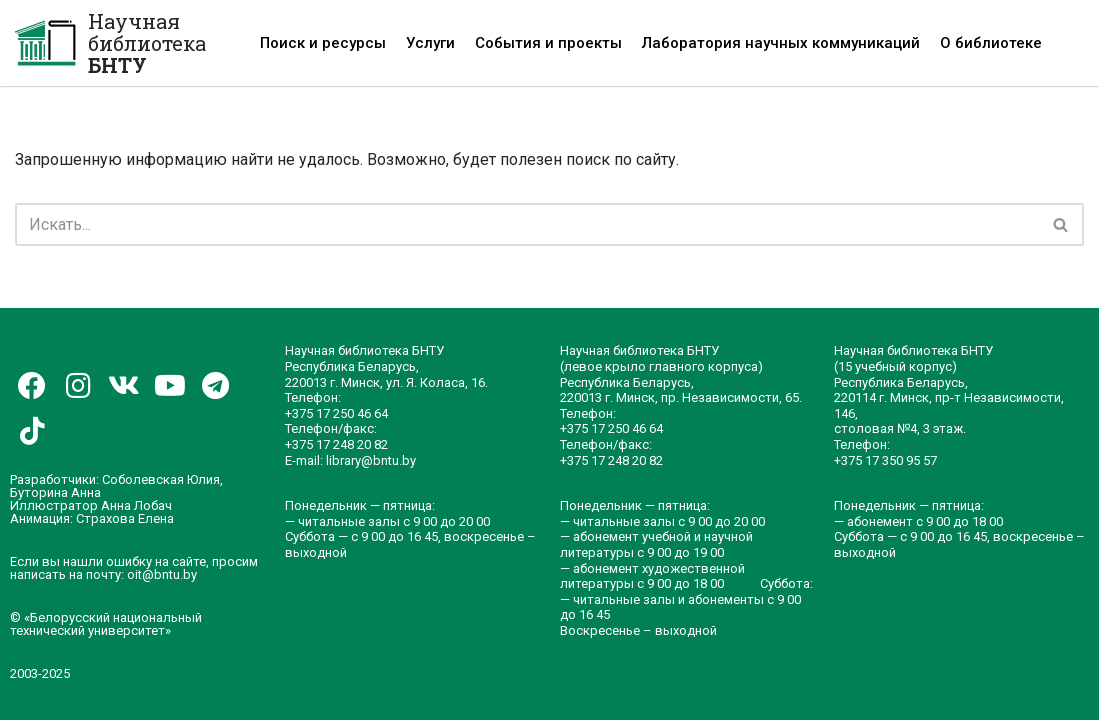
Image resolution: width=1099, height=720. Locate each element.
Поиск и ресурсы (323, 43)
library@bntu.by (371, 460)
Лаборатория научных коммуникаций (781, 43)
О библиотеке (991, 43)
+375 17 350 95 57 (885, 460)
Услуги (430, 43)
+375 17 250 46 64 (336, 413)
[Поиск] (527, 224)
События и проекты (548, 43)
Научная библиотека (147, 43)
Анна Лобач (136, 505)
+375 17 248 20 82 (336, 444)
